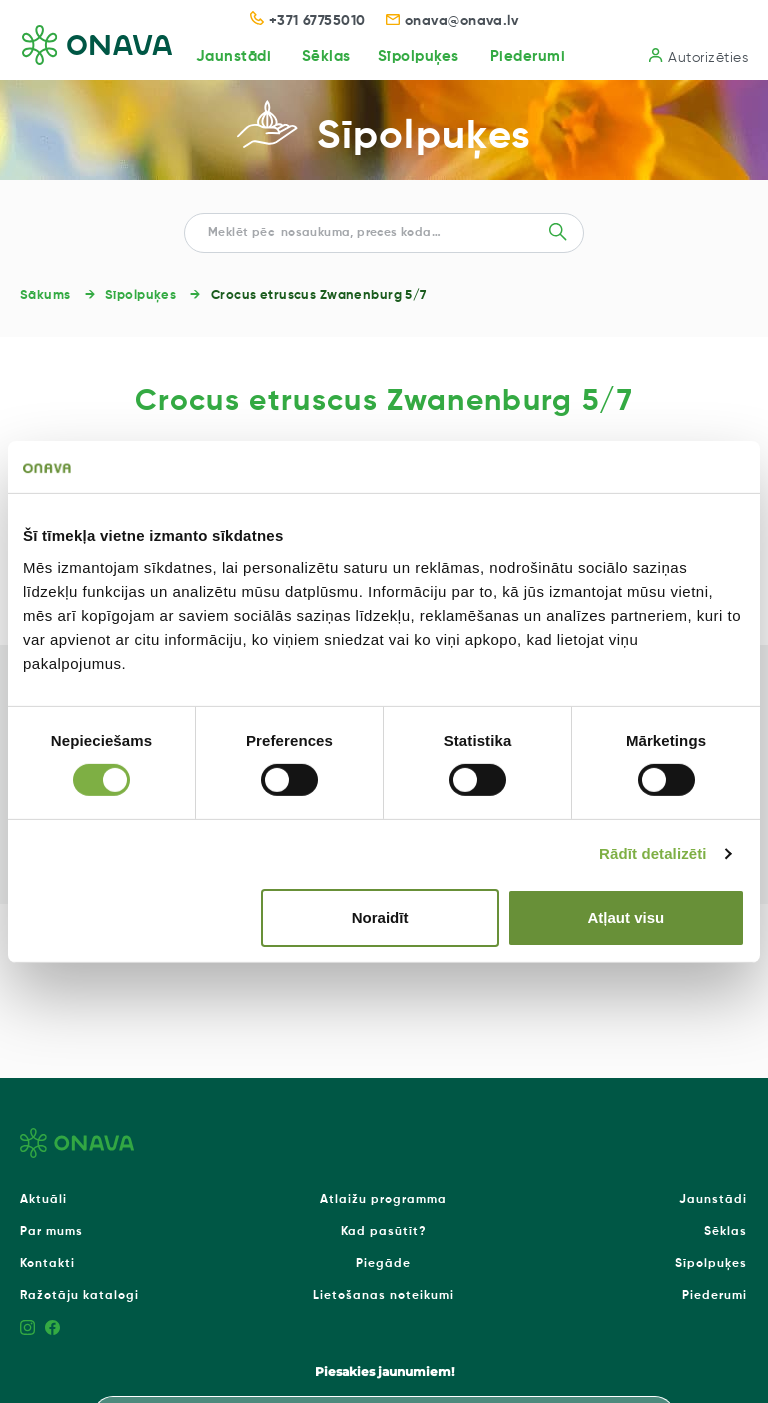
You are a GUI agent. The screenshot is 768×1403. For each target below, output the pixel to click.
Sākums (45, 295)
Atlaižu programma (383, 1200)
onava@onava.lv (452, 21)
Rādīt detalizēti (652, 853)
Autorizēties (698, 56)
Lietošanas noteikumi (383, 1296)
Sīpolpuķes (417, 56)
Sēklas (325, 56)
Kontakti (47, 1264)
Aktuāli (43, 1200)
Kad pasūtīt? (384, 1232)
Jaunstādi (232, 56)
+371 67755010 (308, 21)
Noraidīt (380, 917)
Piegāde (383, 1264)
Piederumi (527, 56)
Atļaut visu (626, 917)
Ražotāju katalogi (79, 1296)
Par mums (51, 1232)
